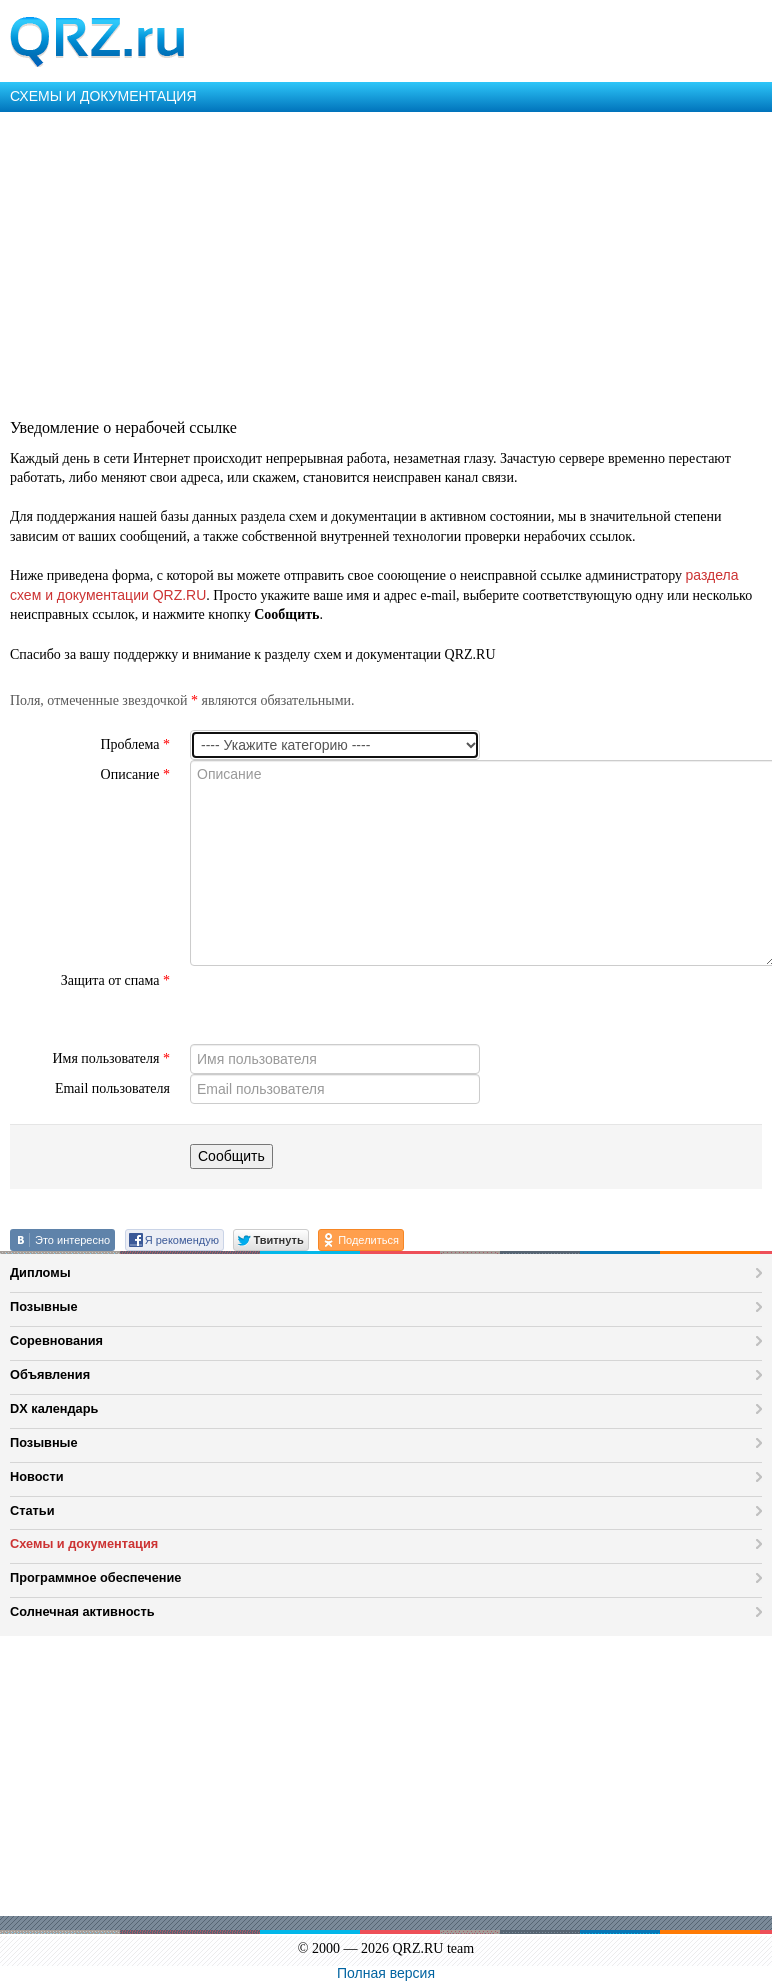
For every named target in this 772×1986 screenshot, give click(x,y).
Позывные (44, 1306)
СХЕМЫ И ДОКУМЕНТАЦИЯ (103, 96)
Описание (135, 774)
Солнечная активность (82, 1611)
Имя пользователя (111, 1058)
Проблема (135, 744)
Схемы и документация (84, 1543)
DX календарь (54, 1408)
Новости (37, 1476)
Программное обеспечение (95, 1577)
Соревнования (56, 1340)
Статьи (32, 1510)
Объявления (50, 1374)
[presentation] (342, 1005)
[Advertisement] (384, 262)
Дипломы (40, 1272)
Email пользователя (112, 1088)
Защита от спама (115, 980)
